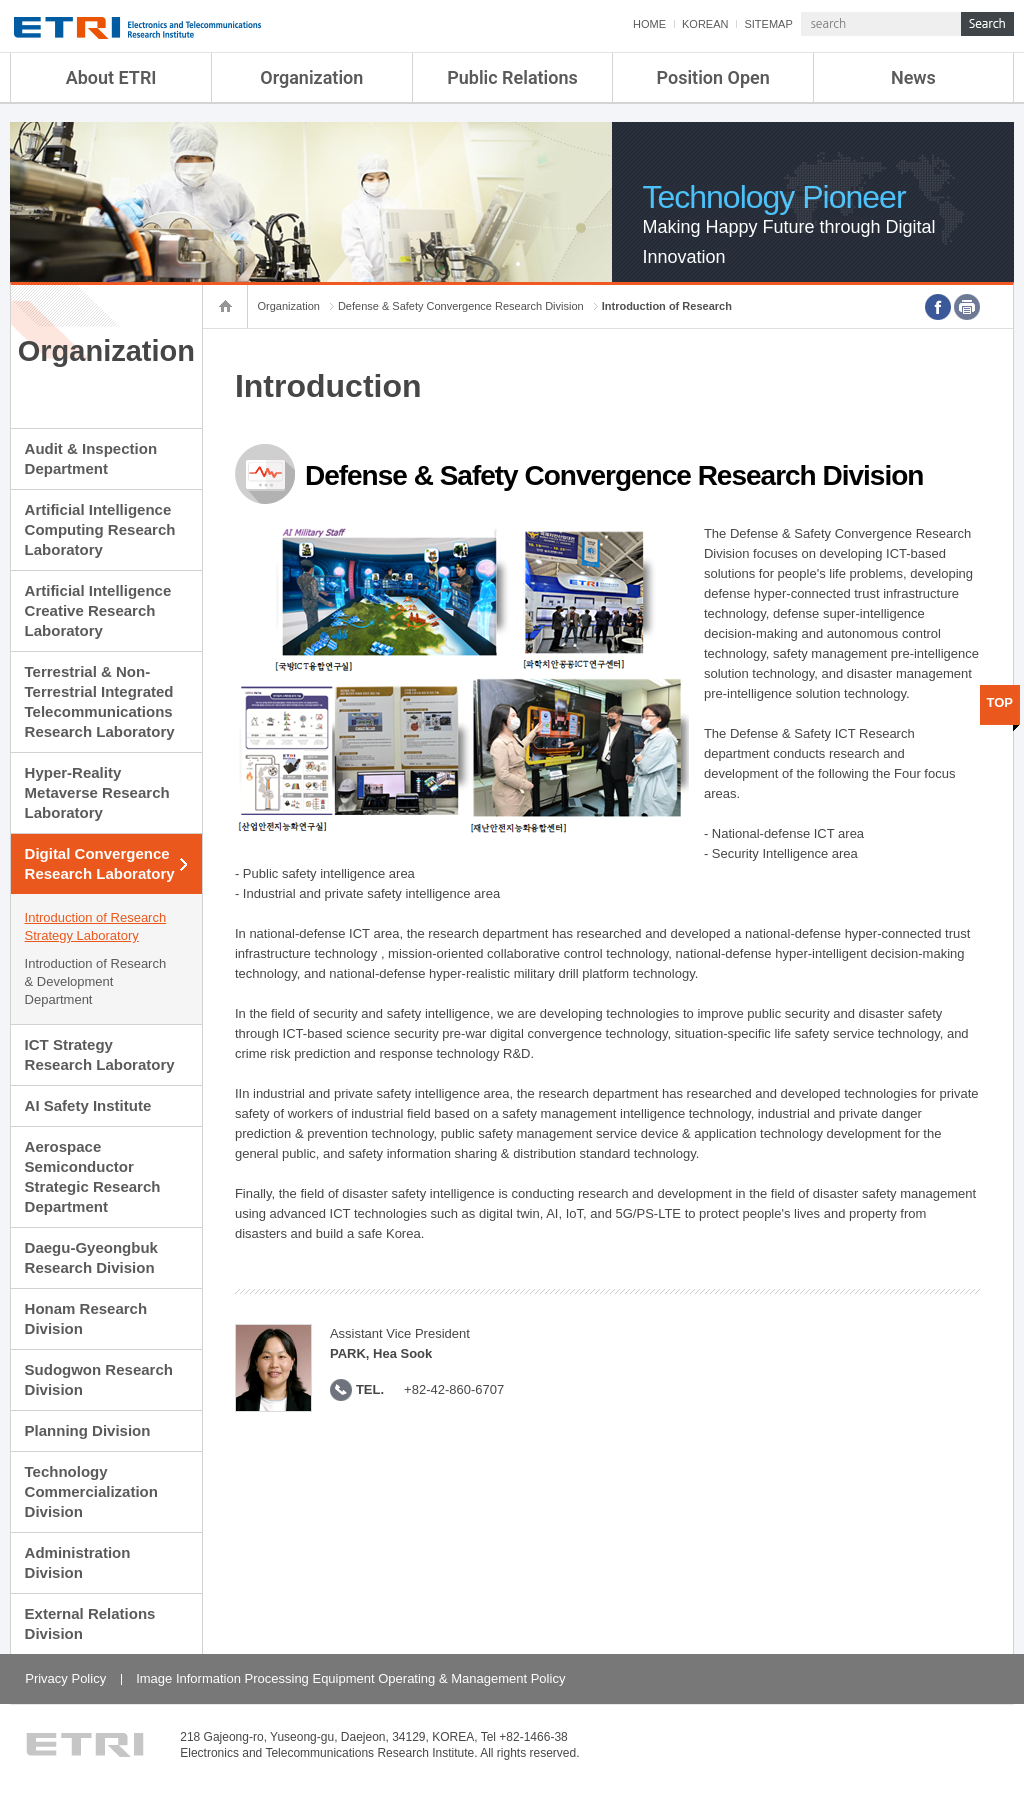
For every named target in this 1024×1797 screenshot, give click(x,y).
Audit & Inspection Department (91, 458)
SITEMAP (768, 24)
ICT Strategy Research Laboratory (100, 1054)
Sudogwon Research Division (99, 1379)
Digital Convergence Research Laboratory (100, 863)
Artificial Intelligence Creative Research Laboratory (98, 610)
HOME (649, 24)
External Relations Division (90, 1623)
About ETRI (111, 77)
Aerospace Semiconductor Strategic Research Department (93, 1176)
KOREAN (705, 24)
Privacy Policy (65, 1678)
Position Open (713, 77)
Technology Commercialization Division (91, 1491)
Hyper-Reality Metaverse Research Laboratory (97, 792)
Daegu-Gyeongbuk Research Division (91, 1257)
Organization (311, 77)
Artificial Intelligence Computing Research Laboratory (100, 529)
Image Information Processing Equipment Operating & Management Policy (350, 1678)
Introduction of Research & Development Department (96, 981)
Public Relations (512, 77)
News (913, 77)
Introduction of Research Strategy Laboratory (96, 926)
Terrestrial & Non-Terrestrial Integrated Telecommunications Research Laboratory (100, 701)
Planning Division (88, 1430)
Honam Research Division (86, 1318)
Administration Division (78, 1562)
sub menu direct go (0, 0)
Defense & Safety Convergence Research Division (461, 306)
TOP (1000, 702)
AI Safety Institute (88, 1105)
